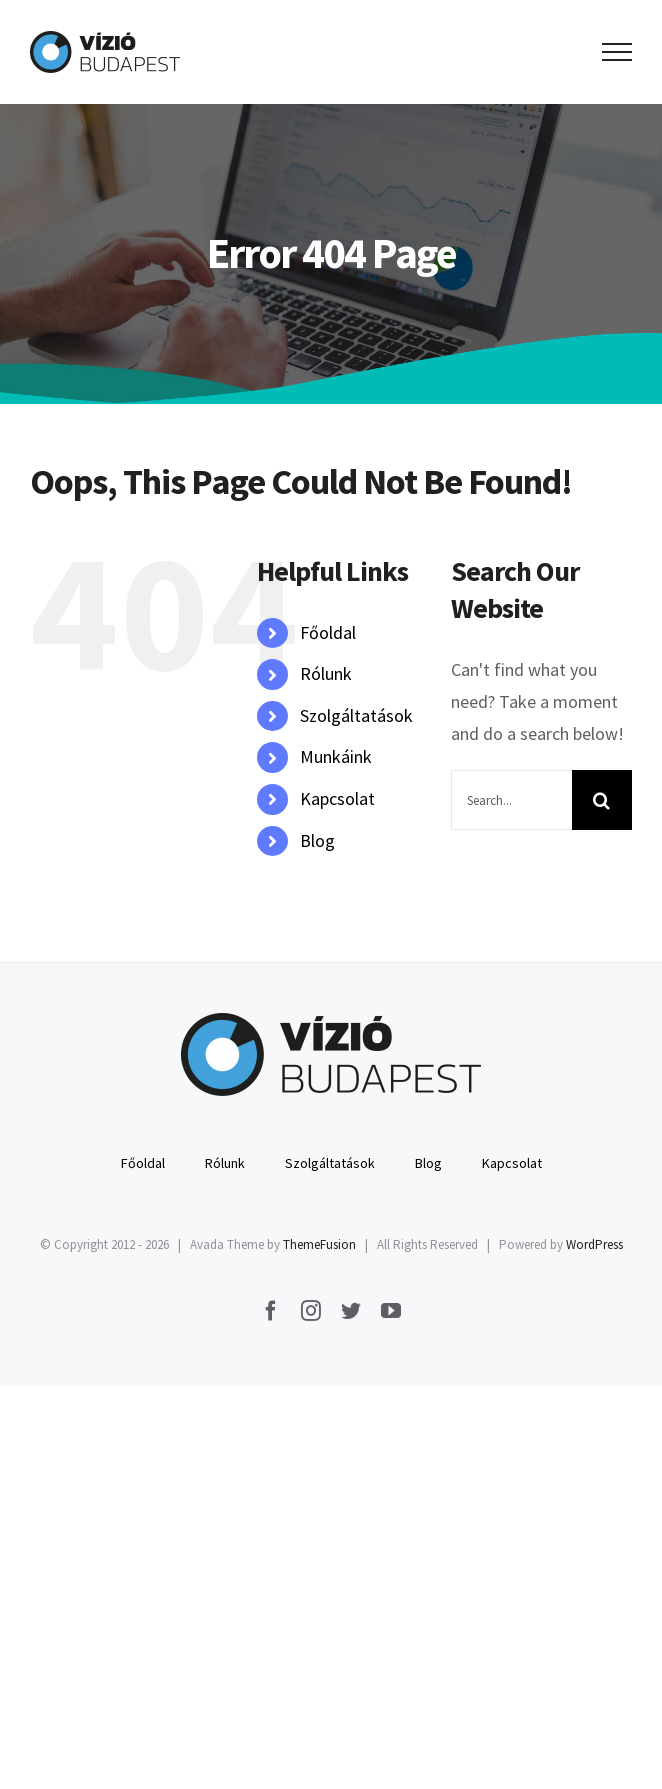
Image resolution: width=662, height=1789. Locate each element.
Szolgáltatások (356, 715)
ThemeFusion (319, 1244)
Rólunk (326, 673)
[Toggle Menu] (617, 52)
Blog (317, 840)
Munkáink (336, 756)
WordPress (594, 1244)
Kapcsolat (337, 798)
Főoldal (328, 632)
